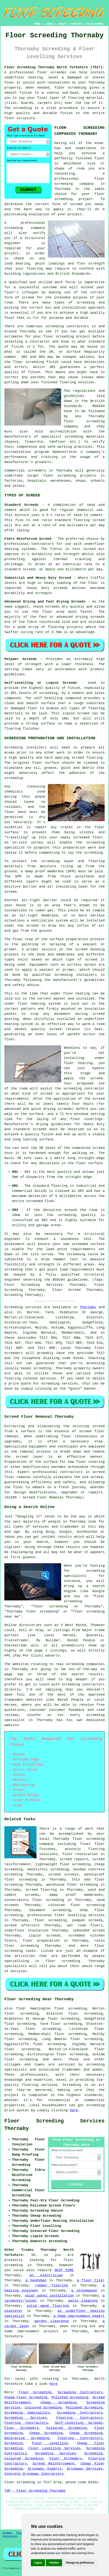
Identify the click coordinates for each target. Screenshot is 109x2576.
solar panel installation (49, 2296)
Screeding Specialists (27, 2413)
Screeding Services (25, 2418)
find (20, 2008)
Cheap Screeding (58, 2402)
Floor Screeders (21, 2428)
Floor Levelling (50, 2443)
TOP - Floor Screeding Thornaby (35, 2491)
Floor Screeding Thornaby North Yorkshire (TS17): (54, 67)
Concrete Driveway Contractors (34, 2474)
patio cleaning (83, 2301)
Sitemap (7, 2533)
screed (28, 297)
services (48, 1378)
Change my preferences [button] (80, 2562)
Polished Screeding (69, 2397)
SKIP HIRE (64, 2270)
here (74, 2110)
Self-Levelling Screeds (79, 2423)
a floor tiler (91, 2280)
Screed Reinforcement (54, 2464)
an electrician (46, 2275)
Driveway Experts (45, 2469)
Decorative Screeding (26, 2438)
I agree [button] (38, 2562)
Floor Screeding (35, 2392)
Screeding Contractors (80, 2392)
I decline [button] (54, 2562)
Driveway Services (85, 2469)
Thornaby (88, 1307)
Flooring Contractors (79, 2418)
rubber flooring (51, 2285)
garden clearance (51, 2321)
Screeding (13, 2443)
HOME (37, 23)
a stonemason (84, 2290)
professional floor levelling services (66, 1915)
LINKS (49, 23)
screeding (42, 1368)
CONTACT (76, 23)
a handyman (35, 2280)
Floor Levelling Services (54, 2448)
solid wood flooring (47, 2306)
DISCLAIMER (95, 23)
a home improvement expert (79, 2316)
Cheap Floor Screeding (25, 2397)
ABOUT (62, 23)
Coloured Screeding (43, 2408)
